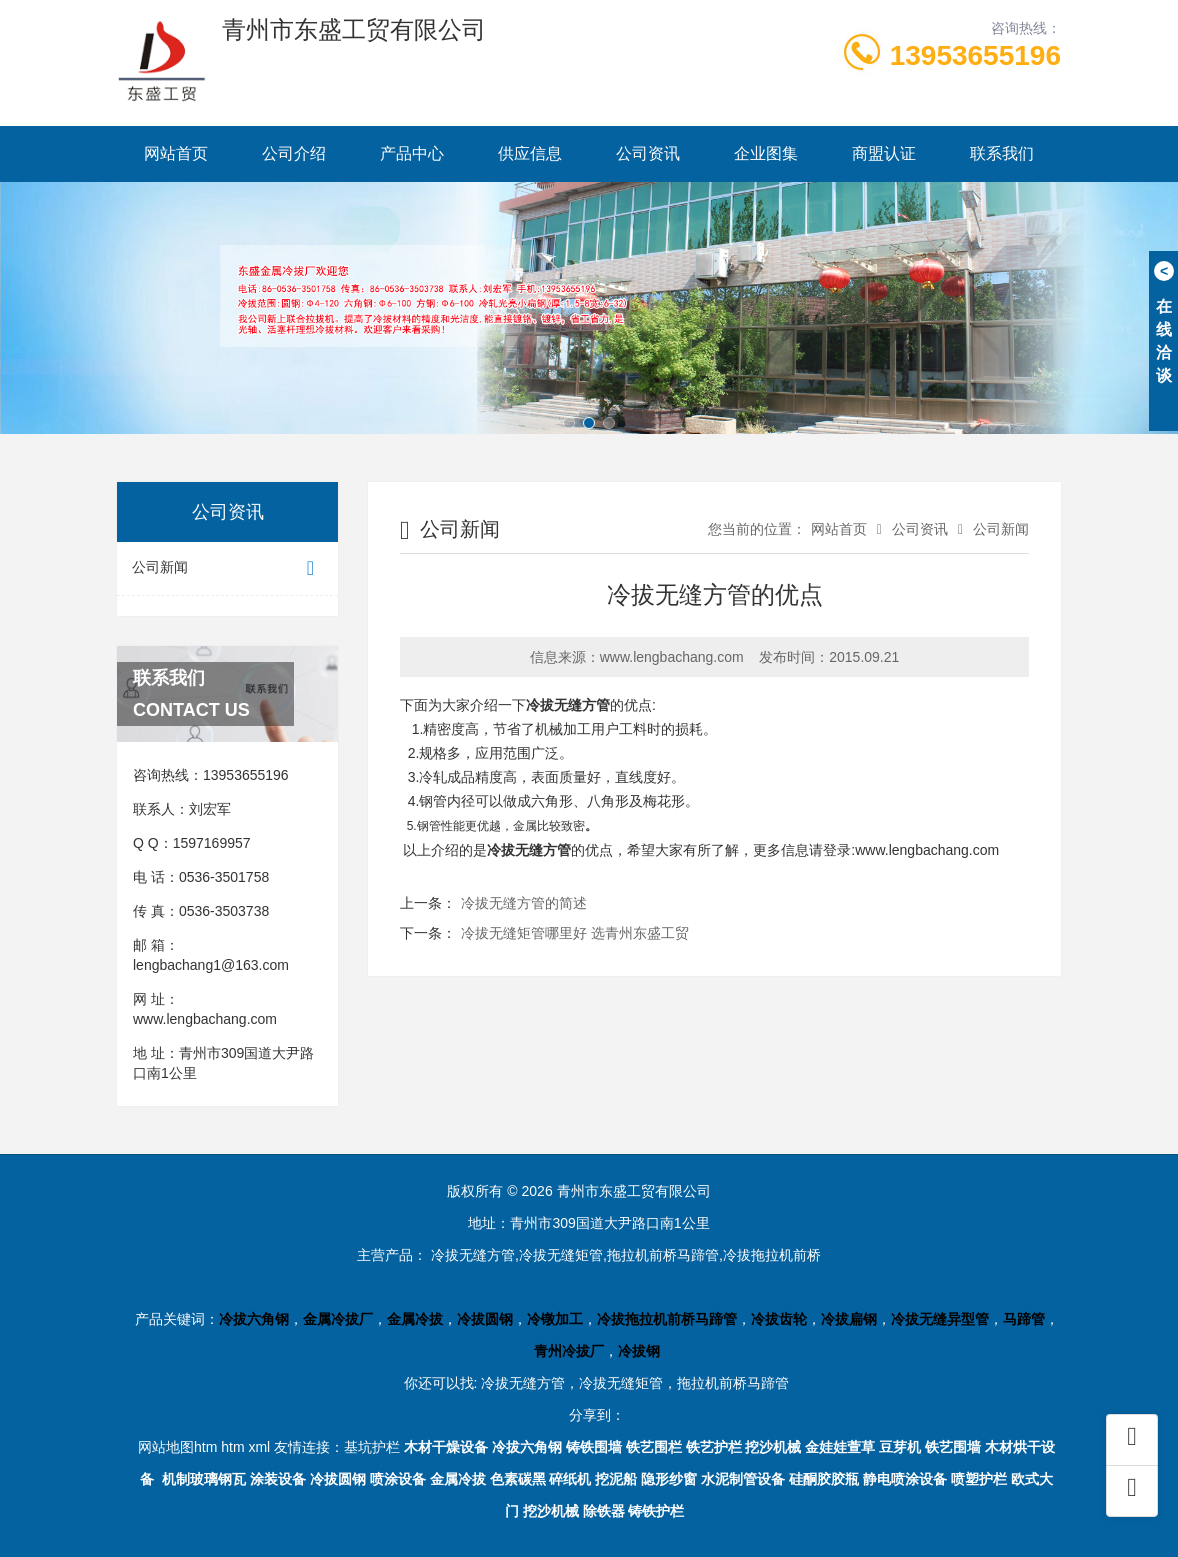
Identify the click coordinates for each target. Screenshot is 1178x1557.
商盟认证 (884, 153)
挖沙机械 (773, 1447)
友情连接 (302, 1447)
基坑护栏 (372, 1447)
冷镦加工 (555, 1319)
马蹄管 (1024, 1319)
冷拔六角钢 (254, 1319)
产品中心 (412, 153)
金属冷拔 (415, 1319)
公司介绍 (294, 153)
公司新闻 (227, 568)
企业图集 (766, 153)
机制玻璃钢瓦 (204, 1479)
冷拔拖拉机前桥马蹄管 (667, 1319)
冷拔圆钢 (485, 1319)
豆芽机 (900, 1447)
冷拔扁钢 (849, 1319)
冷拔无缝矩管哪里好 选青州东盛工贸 (575, 933)
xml (259, 1447)
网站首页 (176, 153)
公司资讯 (648, 153)
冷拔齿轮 (779, 1319)
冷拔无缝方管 (568, 705)
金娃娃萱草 (840, 1447)
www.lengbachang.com (205, 1019)
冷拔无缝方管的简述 (524, 903)
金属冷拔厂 (338, 1319)
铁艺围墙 (953, 1447)
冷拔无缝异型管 (940, 1319)
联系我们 (1002, 153)
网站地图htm (177, 1447)
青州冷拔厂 (569, 1351)
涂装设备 (278, 1479)
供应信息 (530, 153)
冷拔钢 (639, 1351)
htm (232, 1447)
